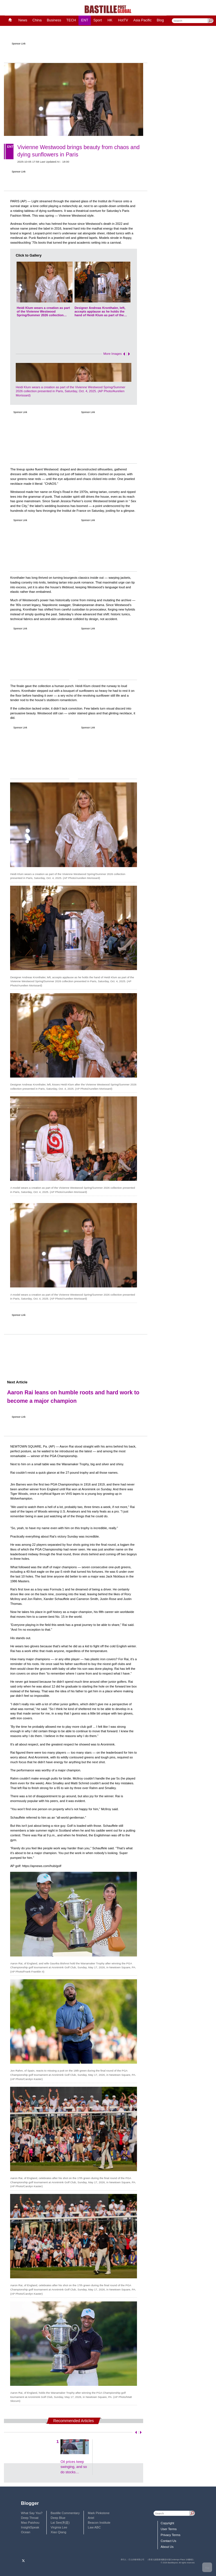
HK (109, 20)
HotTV (123, 20)
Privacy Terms (170, 2535)
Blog (160, 20)
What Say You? (32, 2513)
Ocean (25, 2532)
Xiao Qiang (58, 2532)
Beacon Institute (99, 2522)
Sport (97, 20)
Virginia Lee (59, 2527)
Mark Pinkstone (98, 2513)
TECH (71, 20)
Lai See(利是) (60, 2522)
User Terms (169, 2529)
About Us (167, 2546)
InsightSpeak (30, 2527)
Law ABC (94, 2527)
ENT (84, 20)
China (37, 20)
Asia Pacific (142, 20)
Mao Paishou (30, 2522)
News (22, 20)
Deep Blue (58, 2517)
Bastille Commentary (65, 2513)
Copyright (167, 2523)
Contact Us (168, 2541)
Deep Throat (30, 2517)
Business (54, 20)
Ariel (91, 2517)
